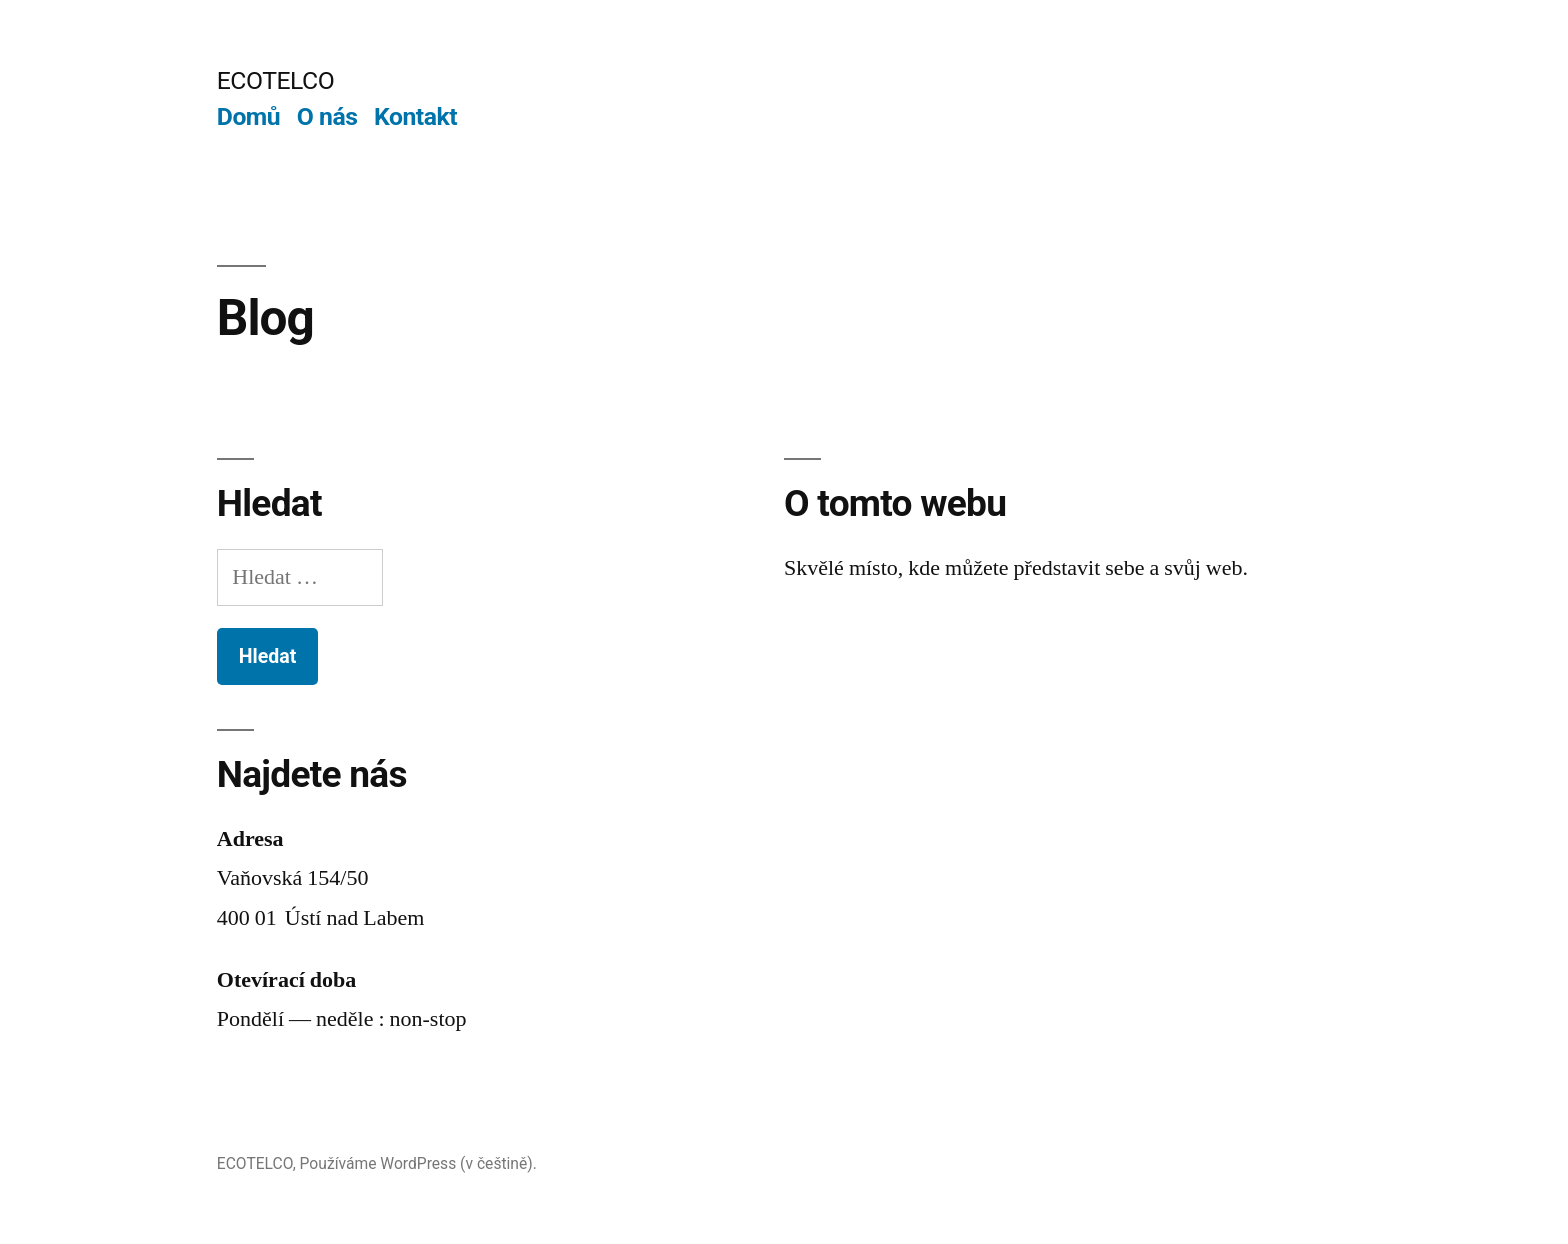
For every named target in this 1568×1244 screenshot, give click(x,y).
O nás (327, 116)
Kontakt (415, 116)
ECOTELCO (275, 80)
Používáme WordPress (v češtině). (418, 1163)
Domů (248, 116)
